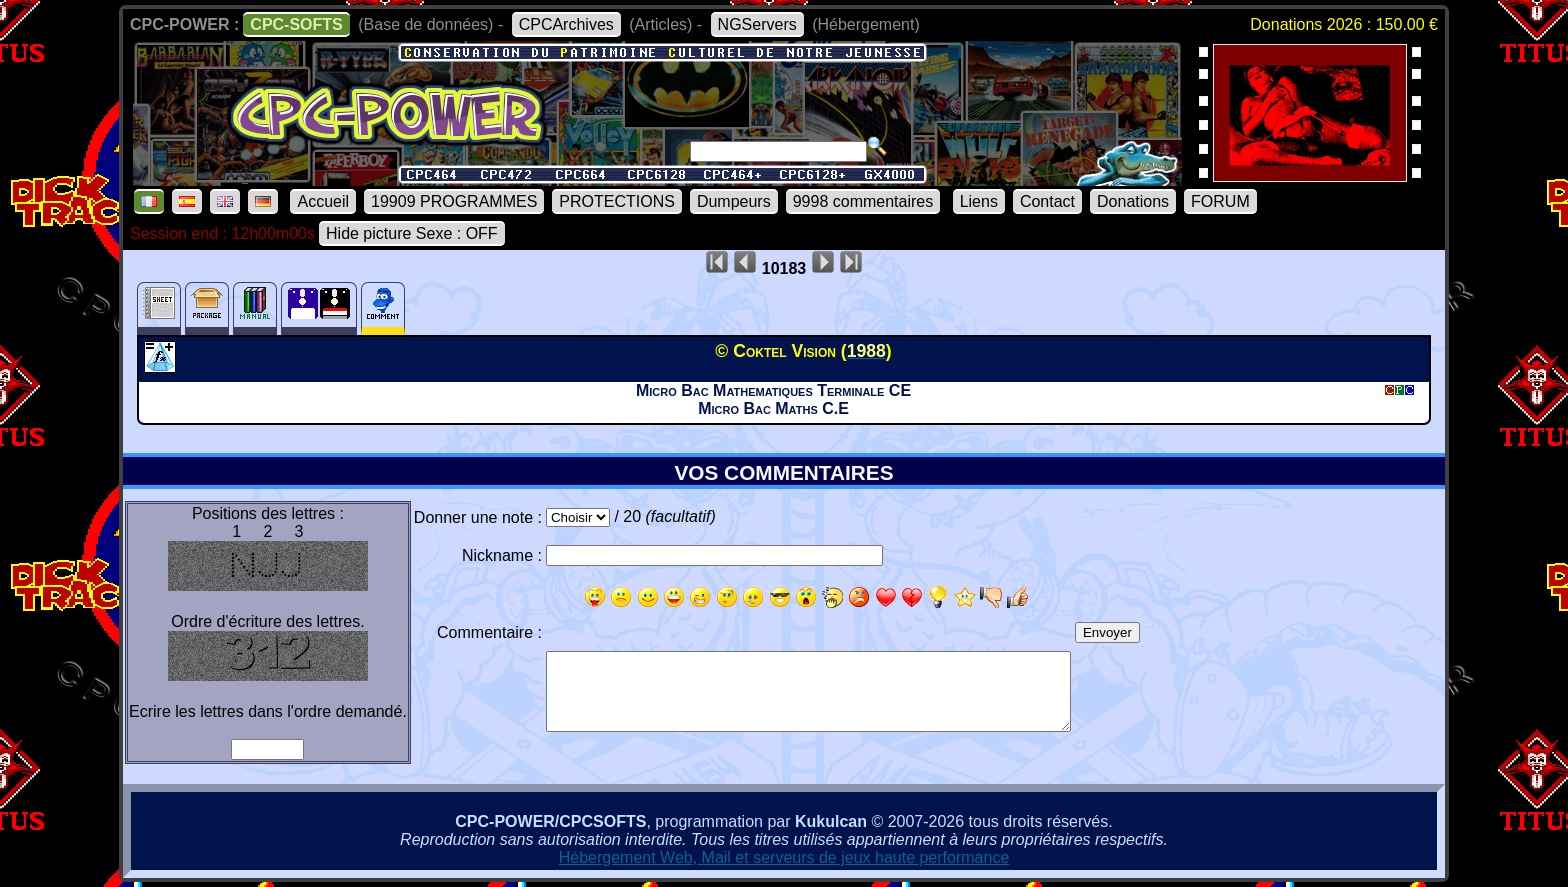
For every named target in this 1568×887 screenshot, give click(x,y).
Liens (979, 201)
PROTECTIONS (617, 201)
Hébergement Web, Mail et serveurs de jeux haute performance (784, 857)
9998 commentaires (863, 201)
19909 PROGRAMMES (454, 201)
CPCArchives (566, 24)
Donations (1133, 201)
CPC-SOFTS (296, 24)
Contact (1047, 201)
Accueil (323, 201)
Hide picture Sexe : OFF (412, 233)
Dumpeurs (734, 201)
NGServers (757, 24)
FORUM (1220, 201)
